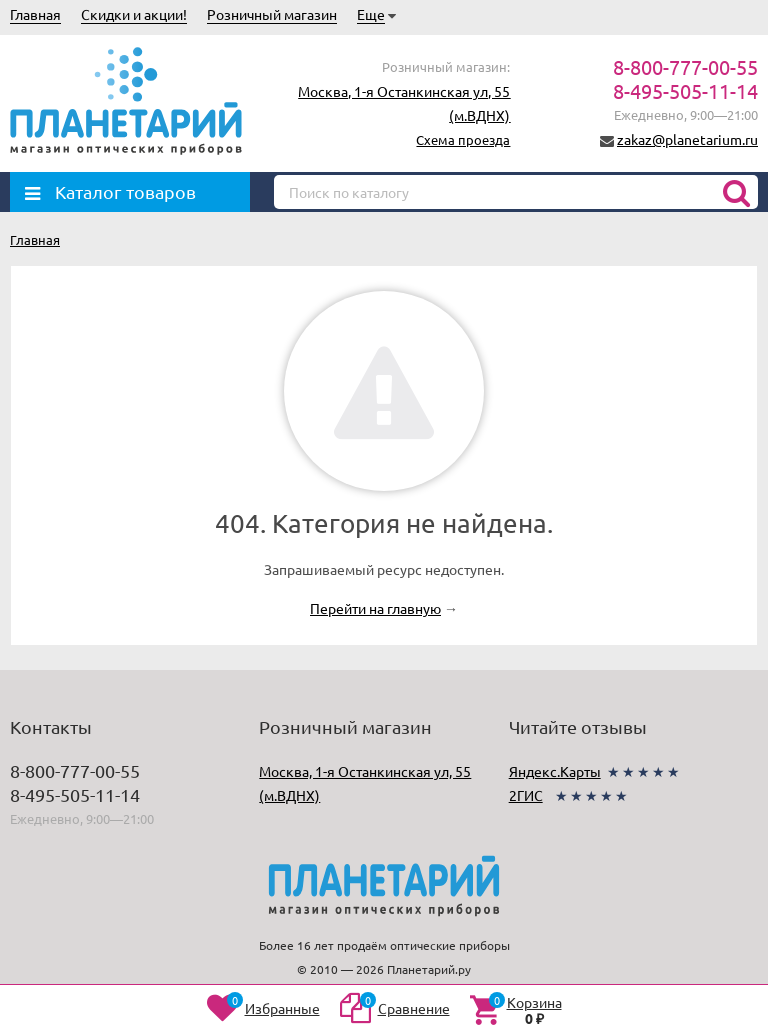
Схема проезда (463, 139)
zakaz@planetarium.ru (687, 139)
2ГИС (526, 795)
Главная (35, 14)
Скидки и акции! (134, 14)
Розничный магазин (272, 14)
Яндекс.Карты (555, 771)
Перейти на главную (375, 608)
